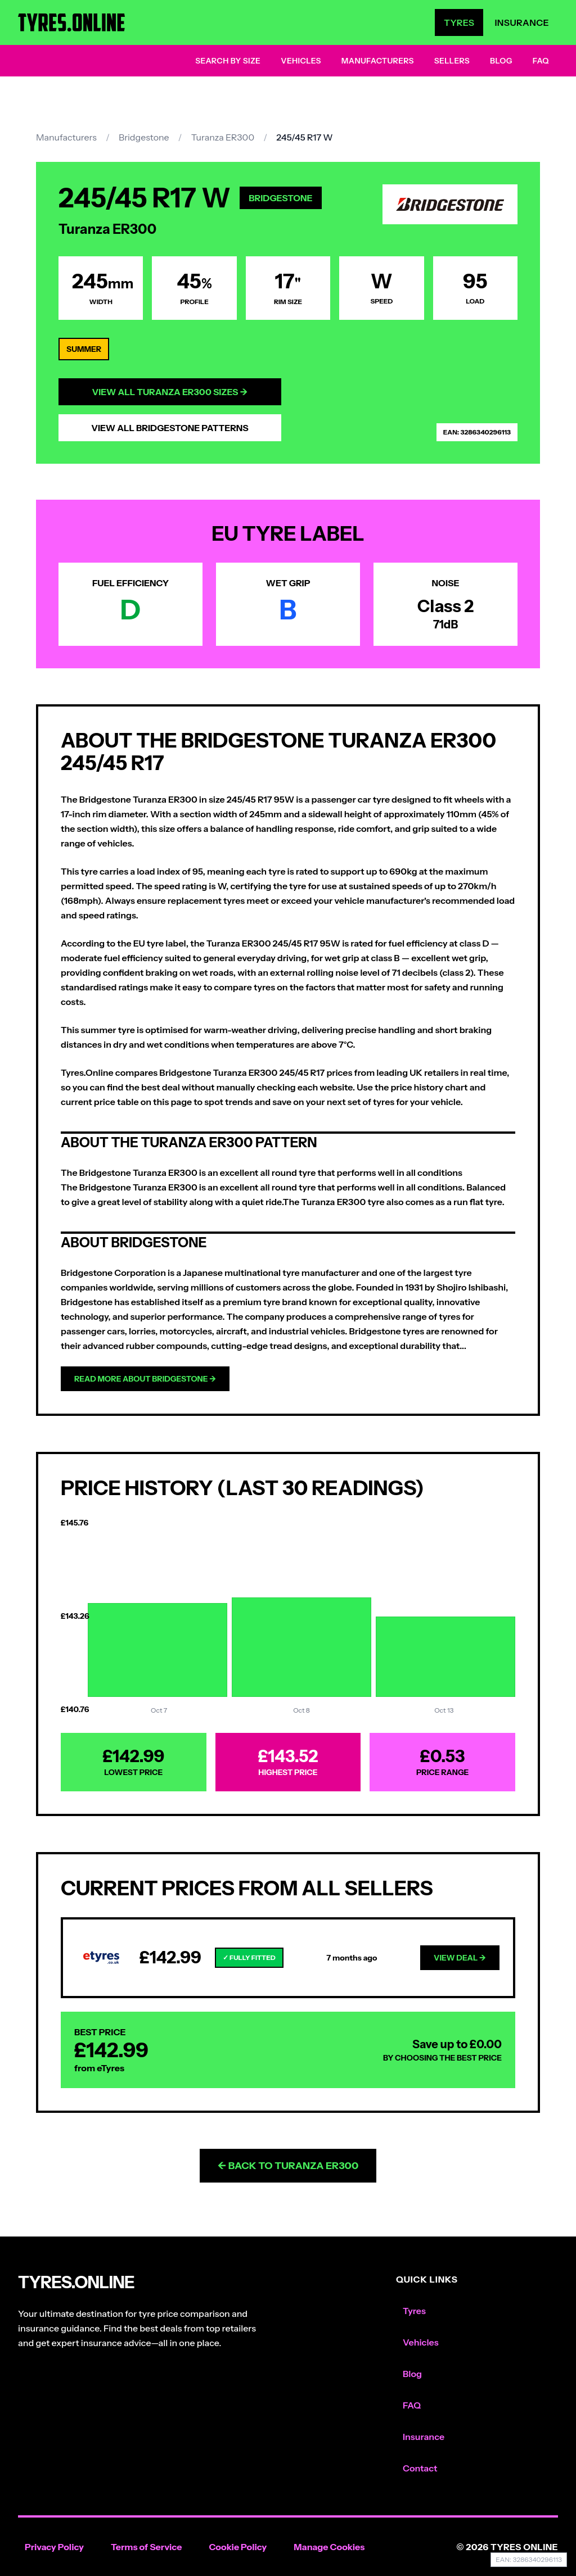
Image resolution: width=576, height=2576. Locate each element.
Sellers (452, 61)
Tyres (459, 22)
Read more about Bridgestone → (145, 1379)
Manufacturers (377, 61)
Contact (420, 2468)
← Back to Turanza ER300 (288, 2166)
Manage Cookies (329, 2546)
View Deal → (460, 1958)
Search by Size (227, 61)
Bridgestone (144, 137)
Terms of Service (146, 2546)
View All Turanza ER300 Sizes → (170, 391)
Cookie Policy (238, 2546)
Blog (501, 61)
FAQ (541, 61)
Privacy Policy (54, 2546)
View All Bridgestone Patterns (170, 427)
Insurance (521, 22)
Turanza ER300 (222, 137)
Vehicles (301, 61)
